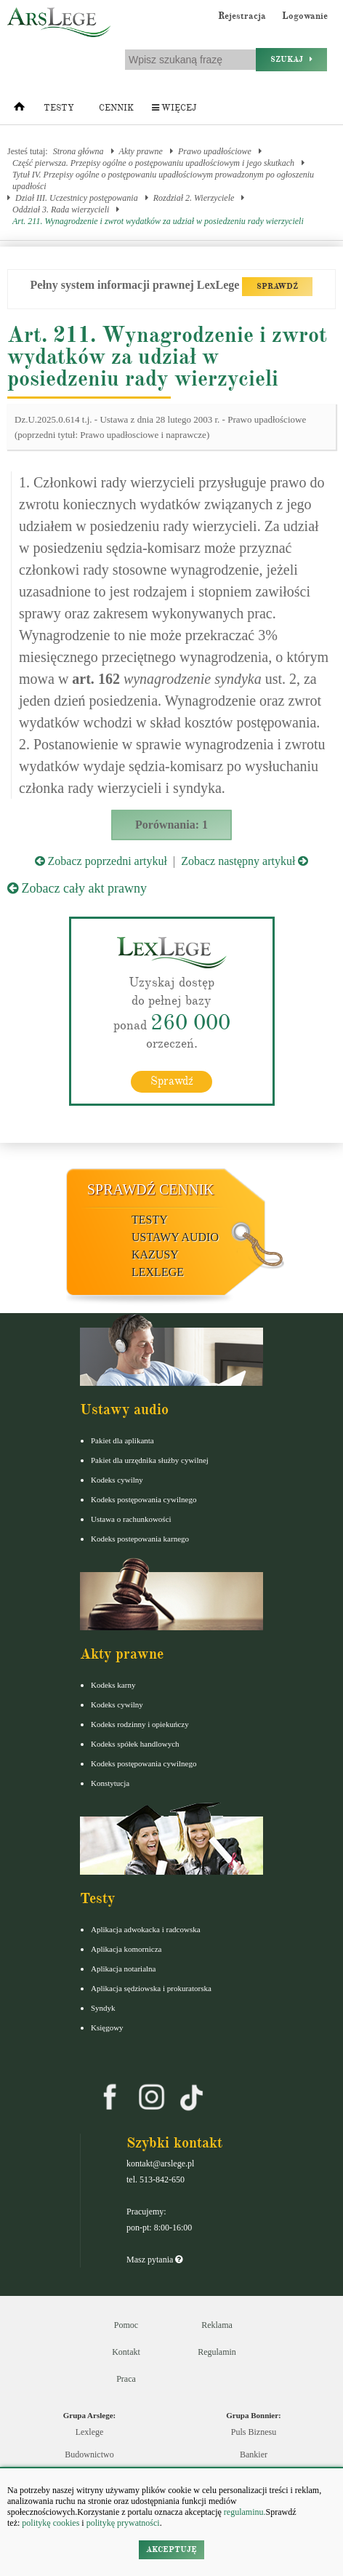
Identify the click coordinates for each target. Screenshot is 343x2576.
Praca (126, 2379)
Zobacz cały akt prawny (77, 888)
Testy (59, 108)
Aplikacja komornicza (126, 1949)
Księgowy (107, 2027)
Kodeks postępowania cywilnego (143, 1499)
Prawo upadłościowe (214, 151)
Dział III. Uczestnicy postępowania (76, 198)
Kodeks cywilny (117, 1479)
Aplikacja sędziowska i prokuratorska (151, 1988)
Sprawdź (171, 1081)
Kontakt (126, 2352)
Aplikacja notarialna (123, 1968)
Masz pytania (154, 2259)
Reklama (217, 2325)
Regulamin (217, 2352)
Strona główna (78, 151)
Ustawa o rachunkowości (131, 1519)
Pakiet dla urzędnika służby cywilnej (150, 1460)
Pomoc (126, 2325)
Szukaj (291, 59)
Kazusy (155, 1254)
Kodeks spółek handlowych (135, 1743)
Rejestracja (242, 16)
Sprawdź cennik (150, 1189)
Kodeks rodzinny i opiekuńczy (140, 1724)
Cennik (116, 108)
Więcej (174, 108)
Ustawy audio (175, 1237)
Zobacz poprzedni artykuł (101, 861)
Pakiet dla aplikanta (122, 1440)
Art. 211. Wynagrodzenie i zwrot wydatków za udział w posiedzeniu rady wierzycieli (158, 221)
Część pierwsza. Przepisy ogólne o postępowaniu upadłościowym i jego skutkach (153, 163)
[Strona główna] (19, 110)
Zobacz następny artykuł (244, 861)
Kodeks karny (113, 1684)
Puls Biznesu (253, 2432)
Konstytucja (110, 1783)
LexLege (158, 1272)
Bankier (253, 2454)
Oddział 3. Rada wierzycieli (60, 209)
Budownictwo (89, 2454)
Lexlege (90, 2432)
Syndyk (103, 2007)
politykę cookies (50, 2523)
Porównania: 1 (171, 824)
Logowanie (305, 16)
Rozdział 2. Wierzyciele (194, 198)
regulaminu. (244, 2512)
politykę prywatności (123, 2523)
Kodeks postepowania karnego (140, 1538)
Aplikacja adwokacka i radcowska (146, 1929)
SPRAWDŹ (277, 286)
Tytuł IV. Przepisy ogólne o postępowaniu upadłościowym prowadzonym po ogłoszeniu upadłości (163, 180)
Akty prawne (141, 151)
